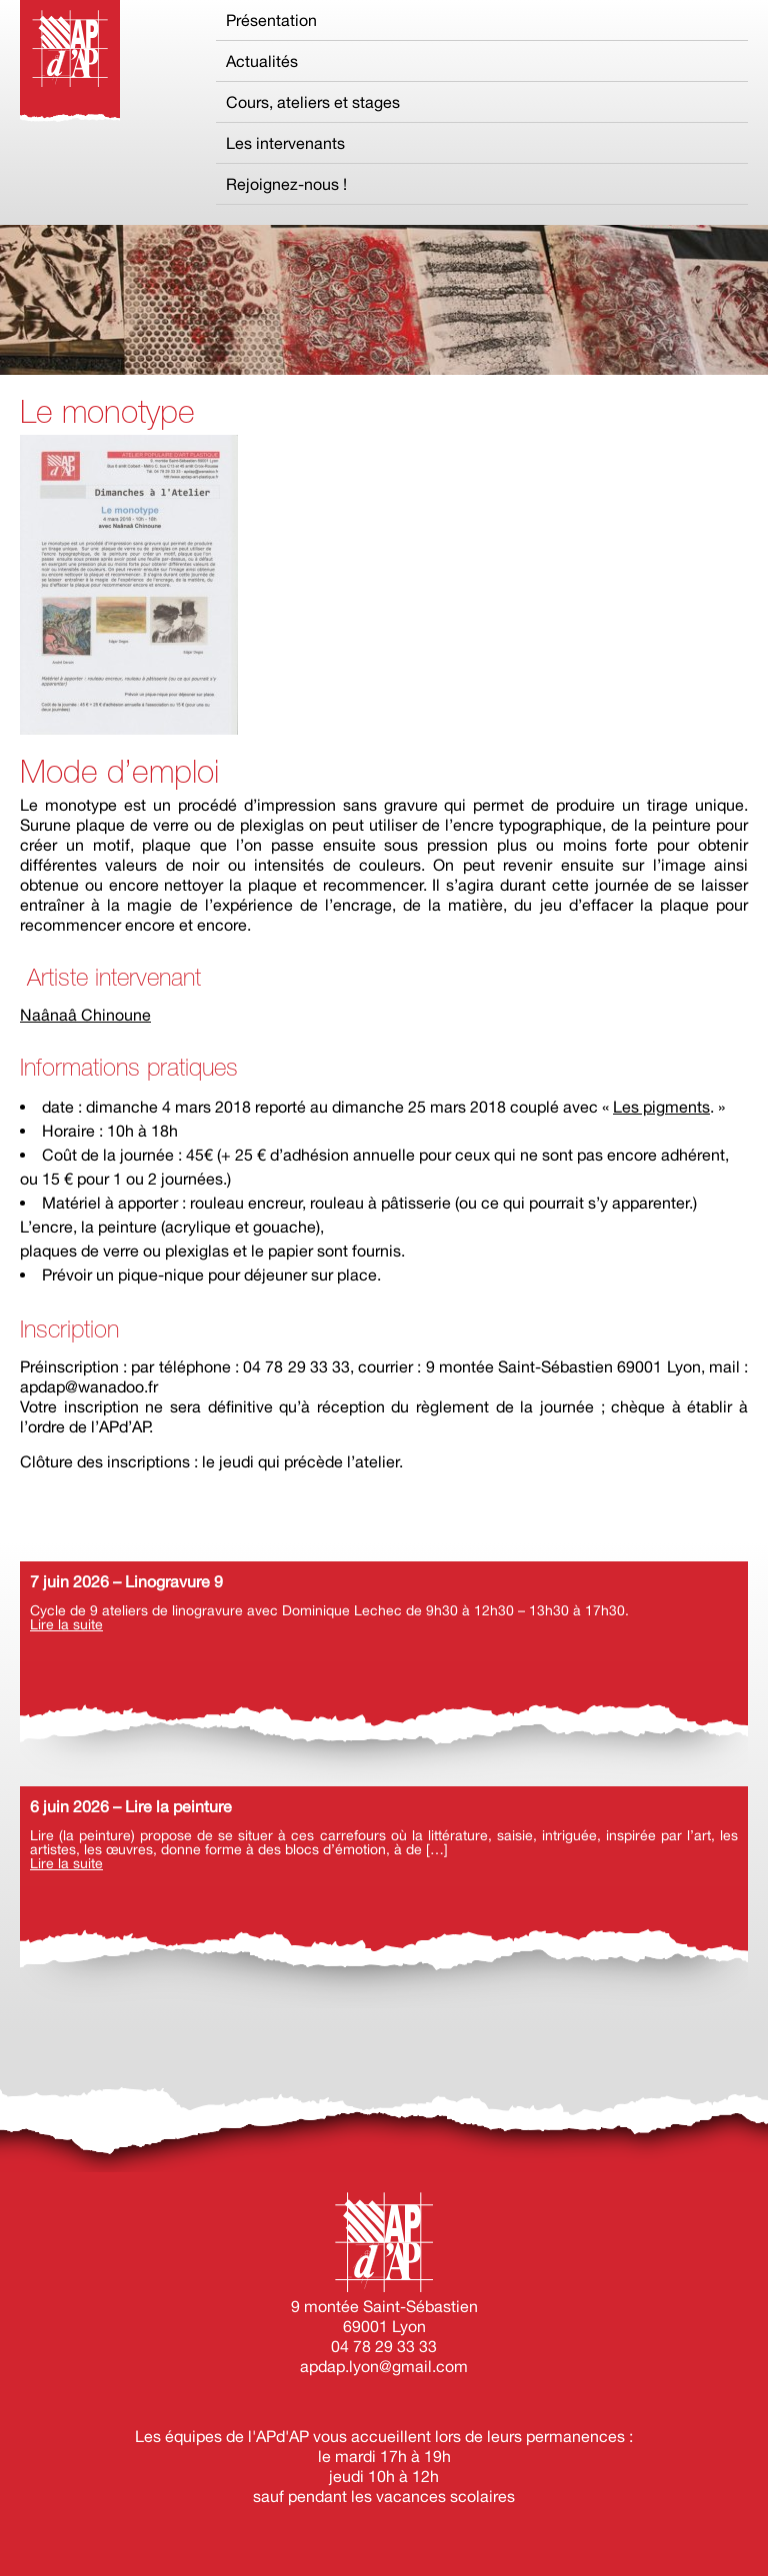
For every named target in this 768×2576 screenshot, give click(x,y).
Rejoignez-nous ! (286, 184)
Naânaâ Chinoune (85, 1015)
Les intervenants (285, 143)
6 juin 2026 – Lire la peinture (131, 1806)
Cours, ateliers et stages (313, 102)
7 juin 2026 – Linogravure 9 (126, 1581)
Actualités (262, 61)
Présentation (271, 20)
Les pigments (661, 1107)
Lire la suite (66, 1624)
